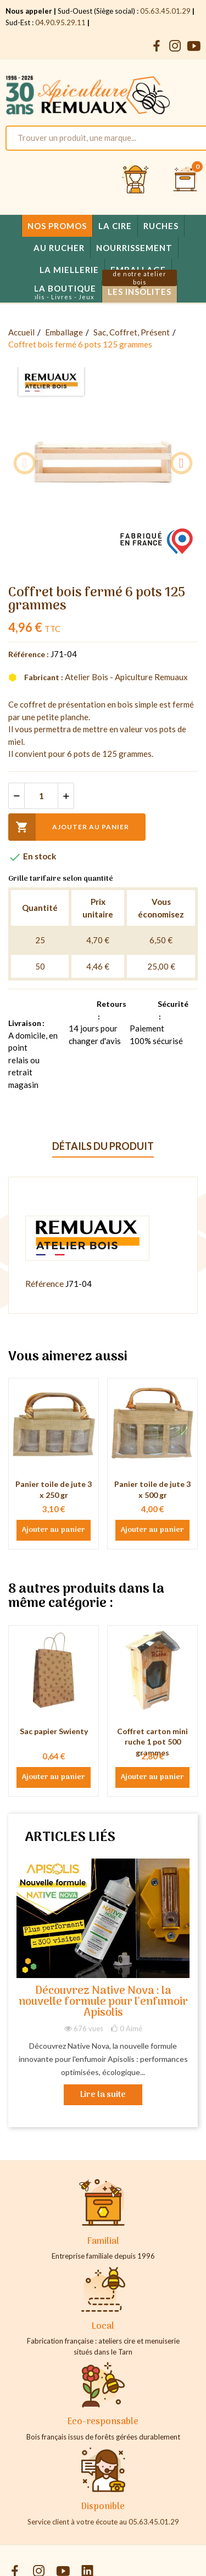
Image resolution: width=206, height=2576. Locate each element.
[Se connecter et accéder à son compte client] (135, 180)
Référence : (28, 654)
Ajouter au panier (68, 827)
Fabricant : (43, 677)
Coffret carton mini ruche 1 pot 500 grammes (152, 1741)
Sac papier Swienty (54, 1731)
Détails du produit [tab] (103, 1146)
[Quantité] (41, 796)
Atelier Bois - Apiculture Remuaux (126, 677)
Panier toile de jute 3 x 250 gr (53, 1489)
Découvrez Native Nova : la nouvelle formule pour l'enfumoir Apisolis (103, 2002)
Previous (24, 463)
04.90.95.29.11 (60, 22)
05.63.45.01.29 (165, 11)
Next (181, 463)
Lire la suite (103, 2094)
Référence (44, 1283)
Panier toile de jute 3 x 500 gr (152, 1489)
